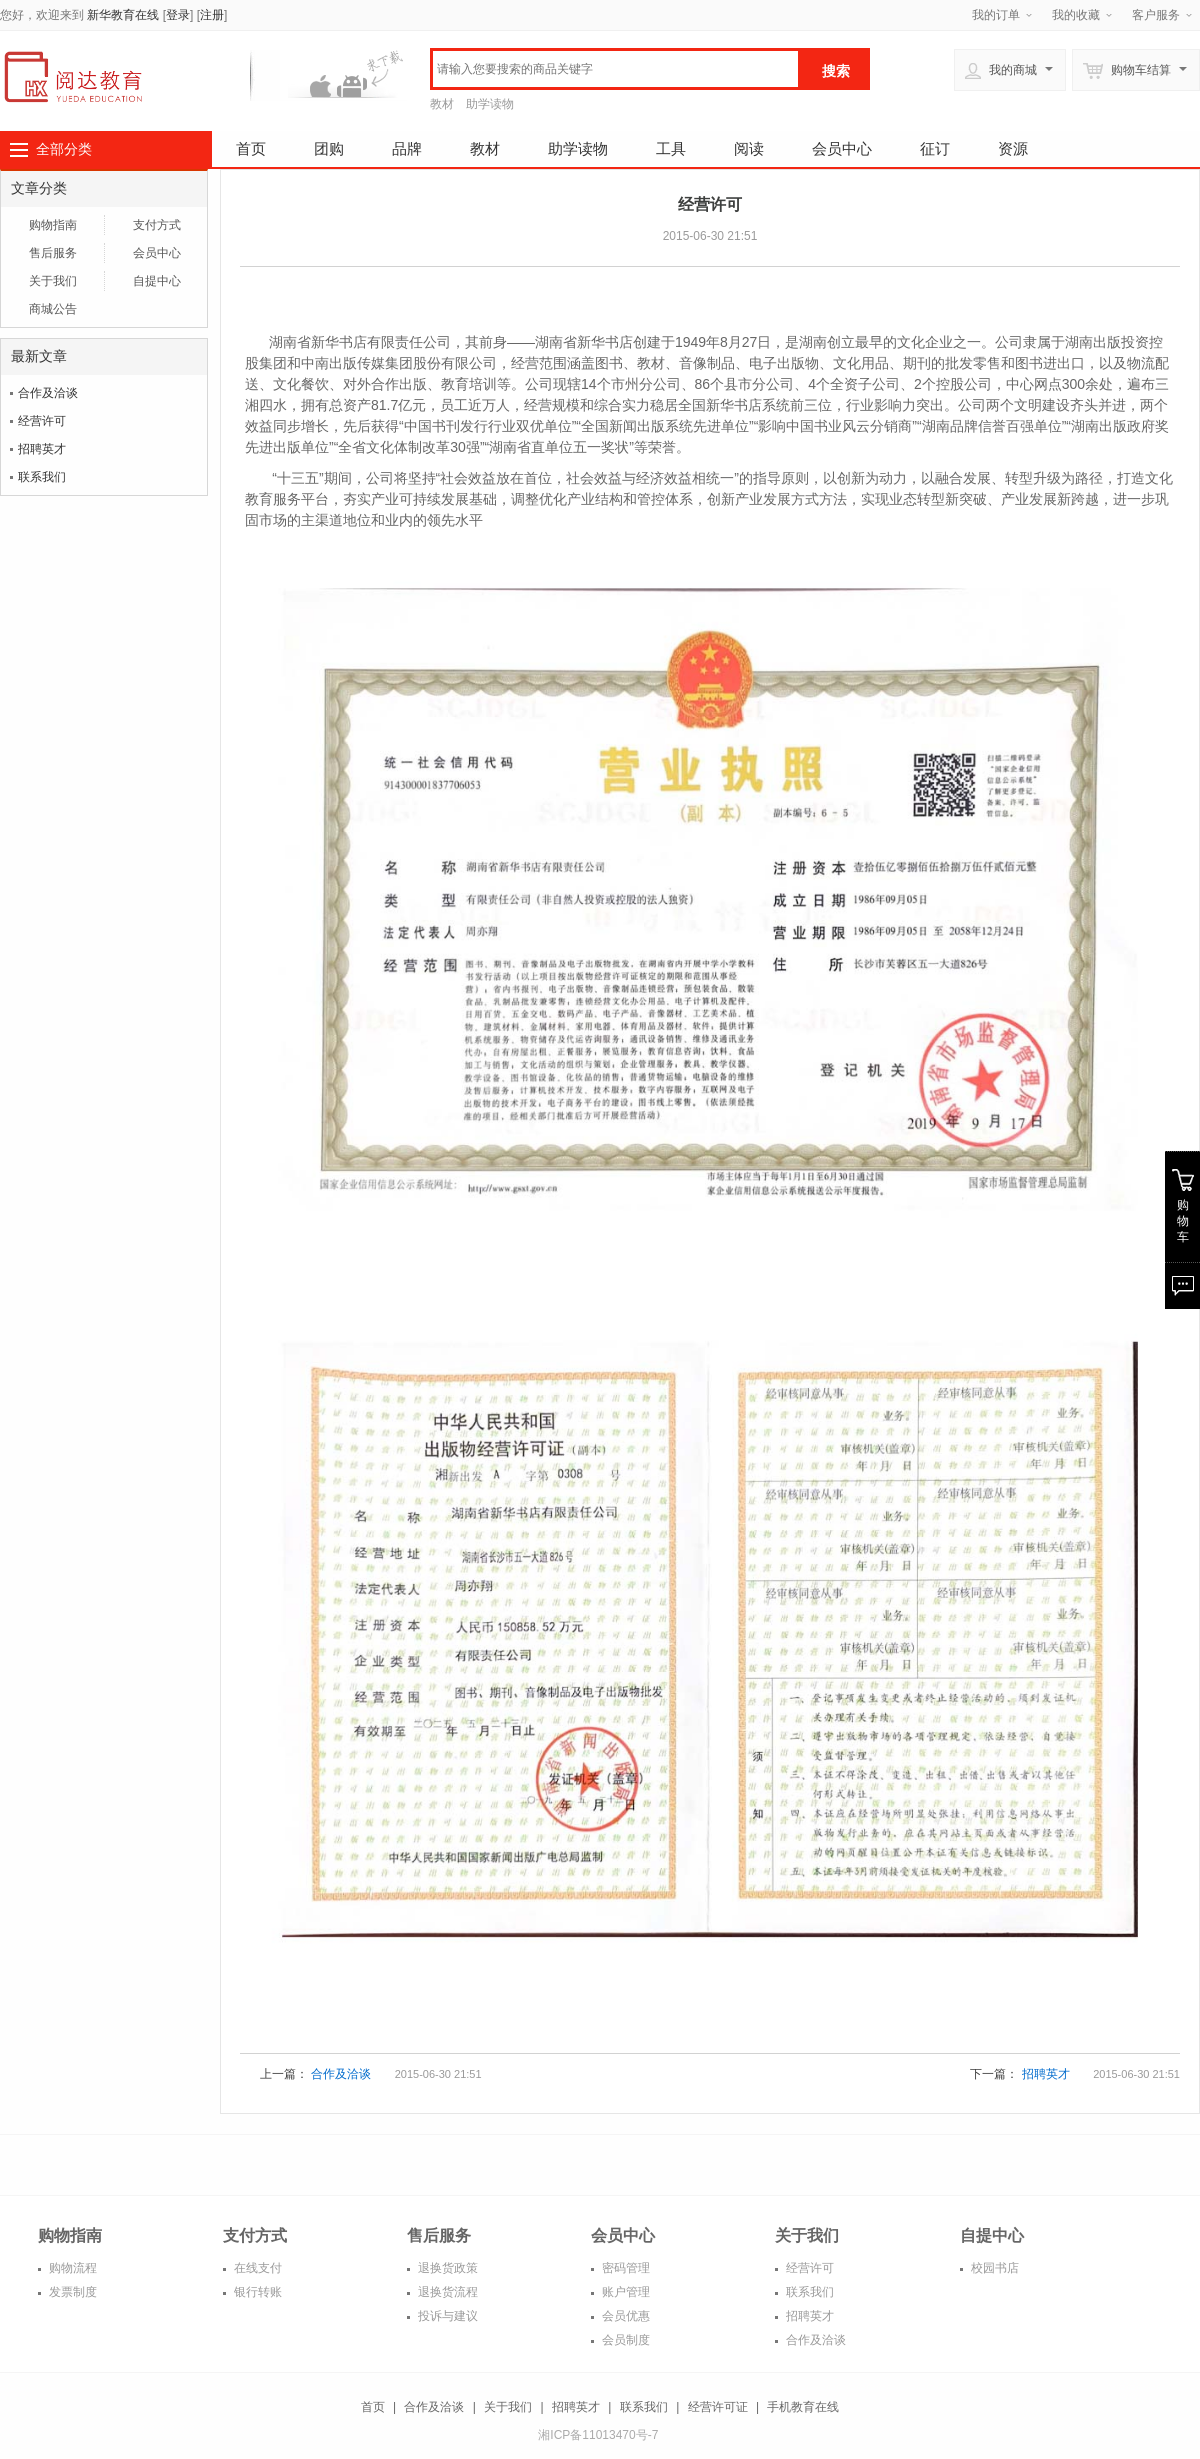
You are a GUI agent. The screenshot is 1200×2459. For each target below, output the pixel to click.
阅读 (749, 148)
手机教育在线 (803, 2407)
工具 (671, 148)
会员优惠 (624, 2316)
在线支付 (256, 2268)
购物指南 (53, 225)
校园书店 (993, 2268)
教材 (442, 104)
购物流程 (71, 2268)
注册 (212, 15)
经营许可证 (718, 2407)
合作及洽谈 (48, 393)
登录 (178, 15)
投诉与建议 (446, 2316)
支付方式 (157, 225)
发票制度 (71, 2292)
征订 (935, 148)
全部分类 (64, 149)
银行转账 (256, 2292)
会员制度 (624, 2340)
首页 (251, 148)
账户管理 (624, 2292)
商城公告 (53, 309)
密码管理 (624, 2268)
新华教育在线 (123, 15)
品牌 (407, 148)
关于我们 (53, 281)
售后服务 (53, 253)
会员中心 (842, 148)
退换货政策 (446, 2268)
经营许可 (42, 421)
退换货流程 (446, 2292)
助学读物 (490, 104)
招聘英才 (42, 449)
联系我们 (42, 477)
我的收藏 (1076, 15)
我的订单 (996, 15)
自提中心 (157, 281)
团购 (329, 148)
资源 (1013, 148)
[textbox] (615, 69)
